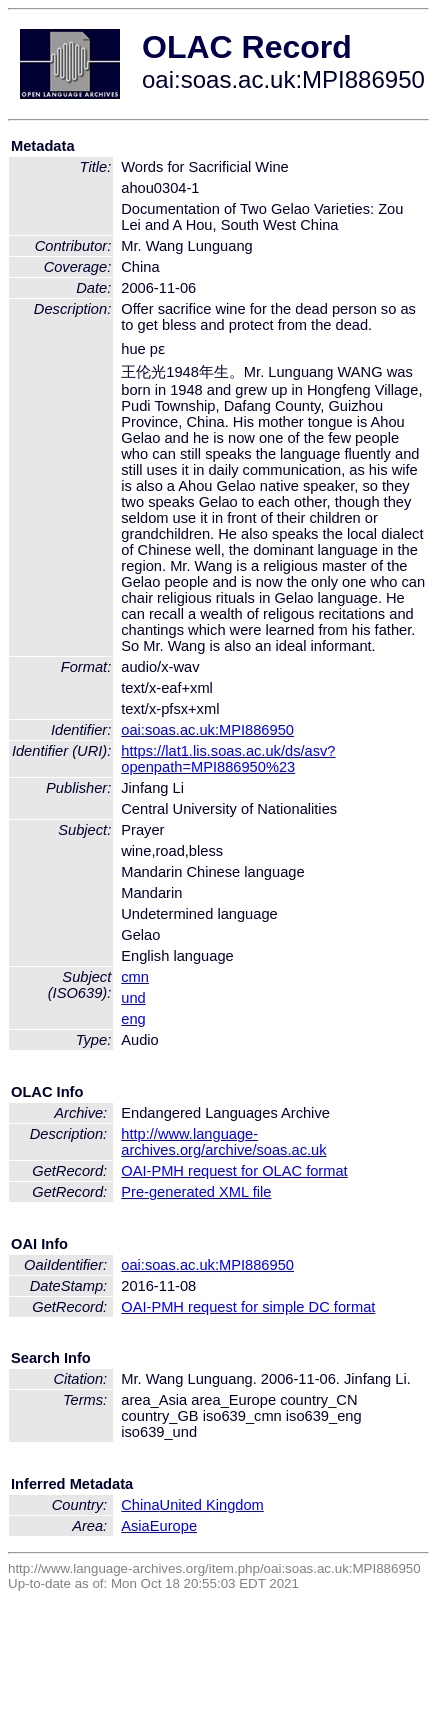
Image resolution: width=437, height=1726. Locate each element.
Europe (173, 1526)
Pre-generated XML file (196, 1192)
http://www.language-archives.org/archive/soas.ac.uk (223, 1142)
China (140, 1505)
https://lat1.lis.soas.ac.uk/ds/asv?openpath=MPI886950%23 (228, 759)
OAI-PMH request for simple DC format (248, 1307)
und (133, 998)
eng (133, 1019)
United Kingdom (212, 1505)
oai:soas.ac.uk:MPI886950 (207, 730)
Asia (135, 1526)
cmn (135, 977)
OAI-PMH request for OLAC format (234, 1171)
